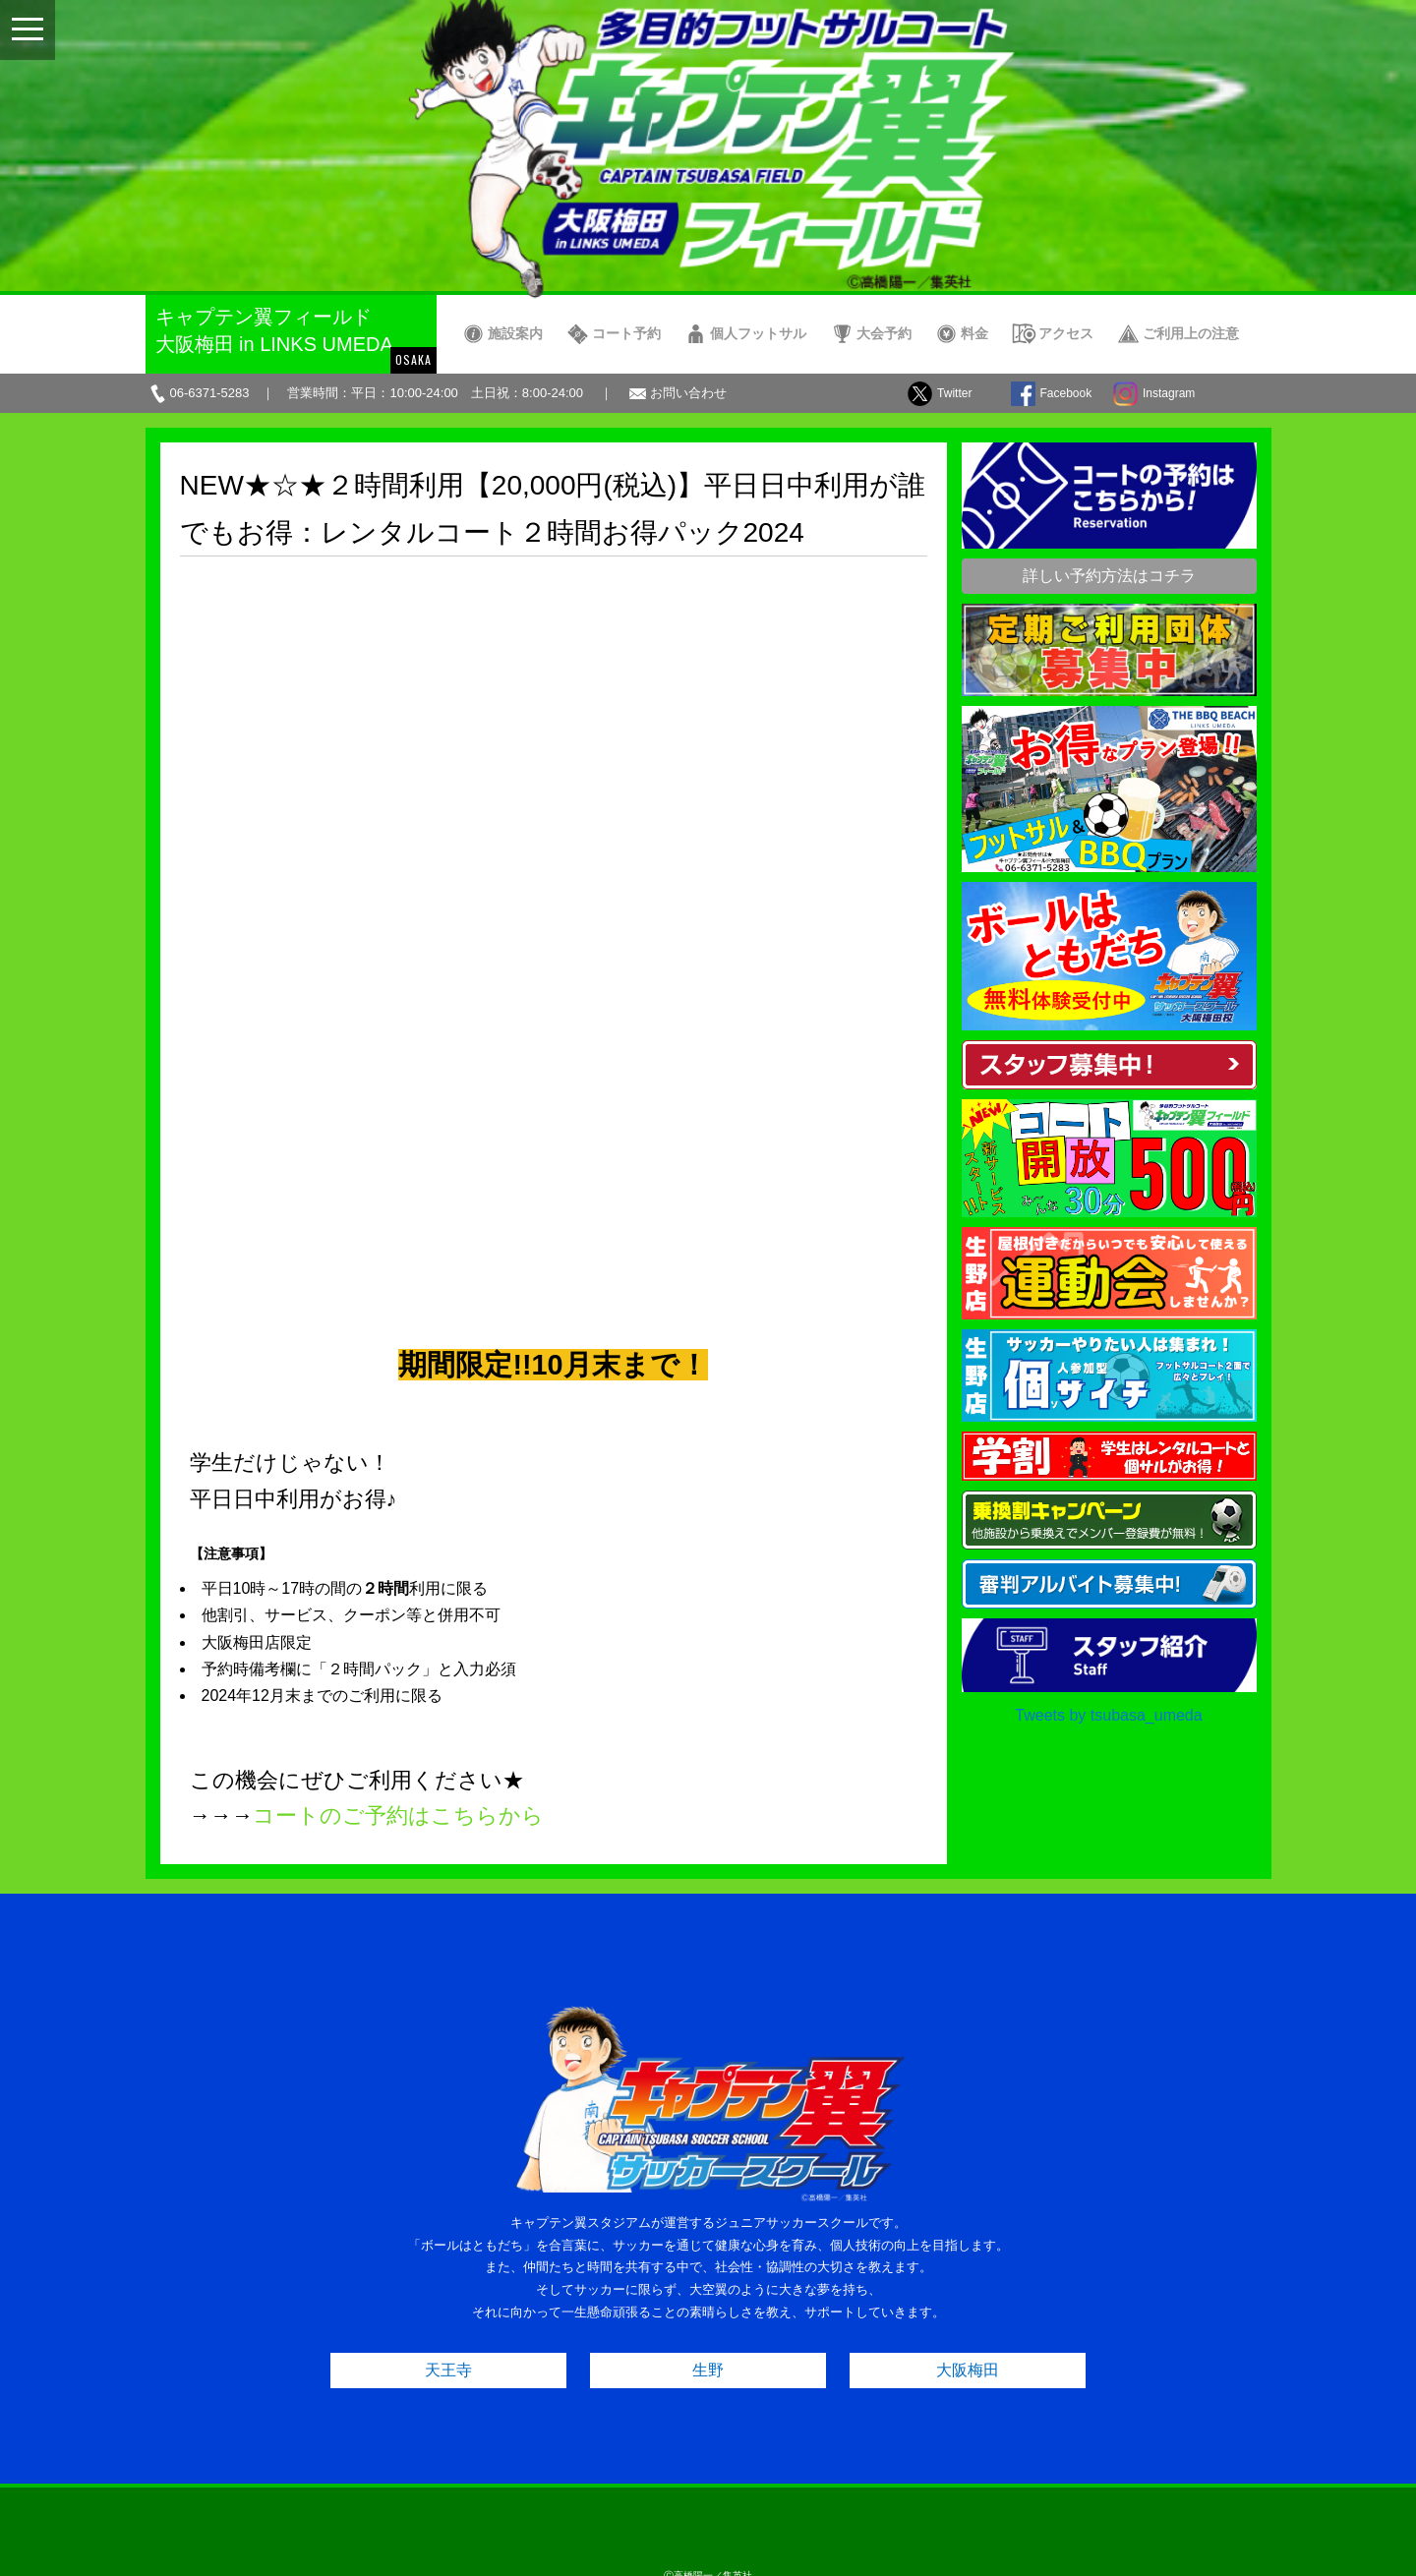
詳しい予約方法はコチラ (1109, 575)
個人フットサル (758, 333)
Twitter (954, 393)
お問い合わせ (688, 391)
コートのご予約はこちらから (398, 1112)
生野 (708, 2266)
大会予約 (884, 333)
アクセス (1065, 333)
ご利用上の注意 (1191, 333)
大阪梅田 (967, 2266)
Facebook (1066, 393)
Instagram (1169, 393)
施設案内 (515, 333)
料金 (974, 333)
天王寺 (448, 2266)
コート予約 (626, 333)
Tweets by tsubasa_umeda (1108, 1715)
